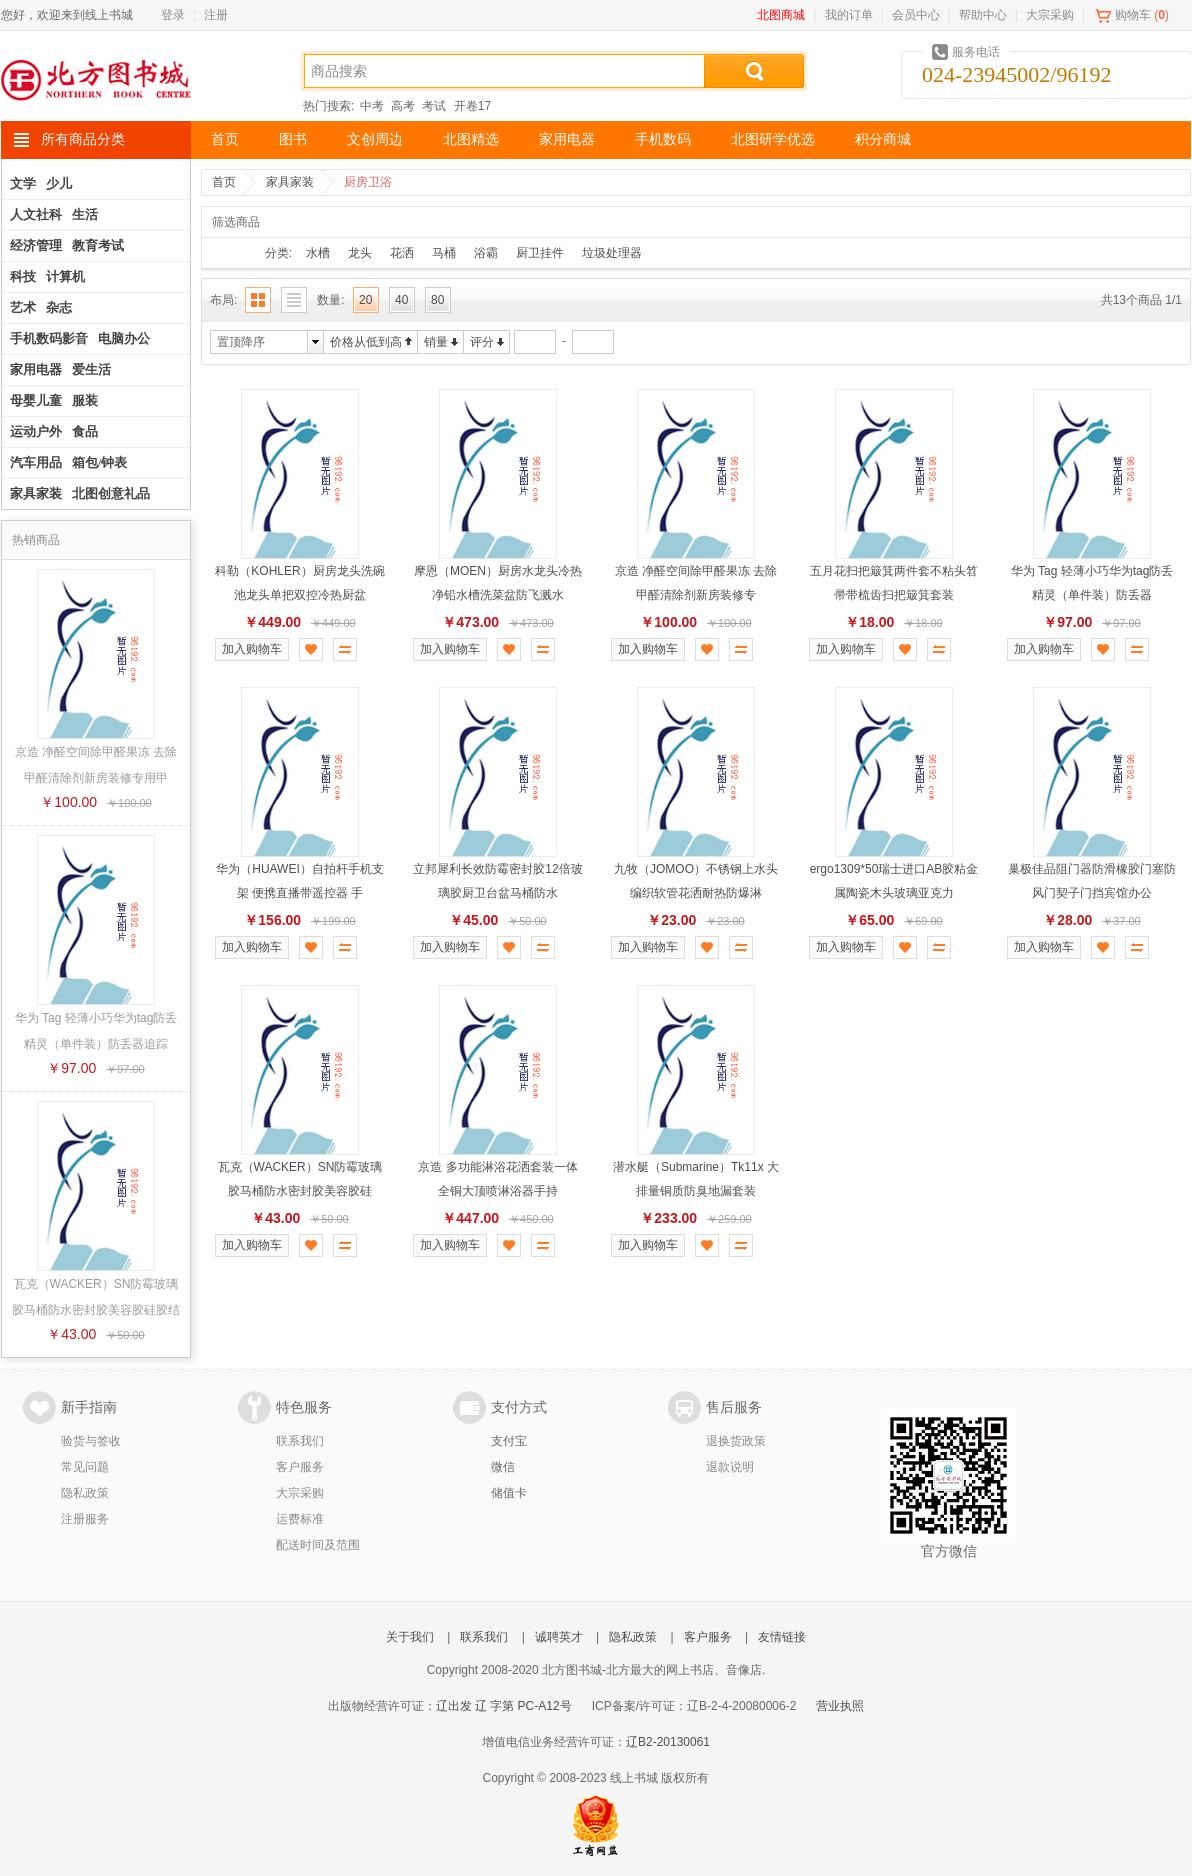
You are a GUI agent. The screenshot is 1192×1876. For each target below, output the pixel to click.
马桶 (444, 253)
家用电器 (567, 139)
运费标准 (300, 1519)
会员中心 (916, 15)
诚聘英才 (559, 1637)
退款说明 (730, 1467)
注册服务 (85, 1519)
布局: (223, 300)
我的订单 (849, 15)
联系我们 (300, 1441)
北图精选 (471, 139)
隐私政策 (85, 1493)
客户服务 (300, 1467)
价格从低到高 (366, 342)
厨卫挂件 (540, 253)
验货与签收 (91, 1441)
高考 (403, 106)
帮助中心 (983, 15)
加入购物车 (252, 649)
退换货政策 (736, 1441)
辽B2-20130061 (668, 1742)
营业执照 (840, 1706)
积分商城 (883, 139)
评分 (482, 342)
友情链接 (782, 1637)
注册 (216, 15)
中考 (372, 106)
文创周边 (375, 139)
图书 (293, 139)
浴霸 (486, 253)
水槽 (318, 253)
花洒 (402, 253)
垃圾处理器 (612, 253)
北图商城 (781, 15)
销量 (436, 342)
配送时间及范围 (318, 1545)
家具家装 (290, 182)
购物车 (1133, 15)
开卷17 (472, 106)
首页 (225, 139)
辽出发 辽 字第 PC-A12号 (504, 1706)
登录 (173, 15)
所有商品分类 (83, 139)
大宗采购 (1050, 15)
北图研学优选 (773, 139)
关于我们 (410, 1637)
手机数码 (663, 139)
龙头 (360, 253)
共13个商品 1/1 (1141, 300)
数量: (330, 300)
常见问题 (85, 1467)
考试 (434, 106)
